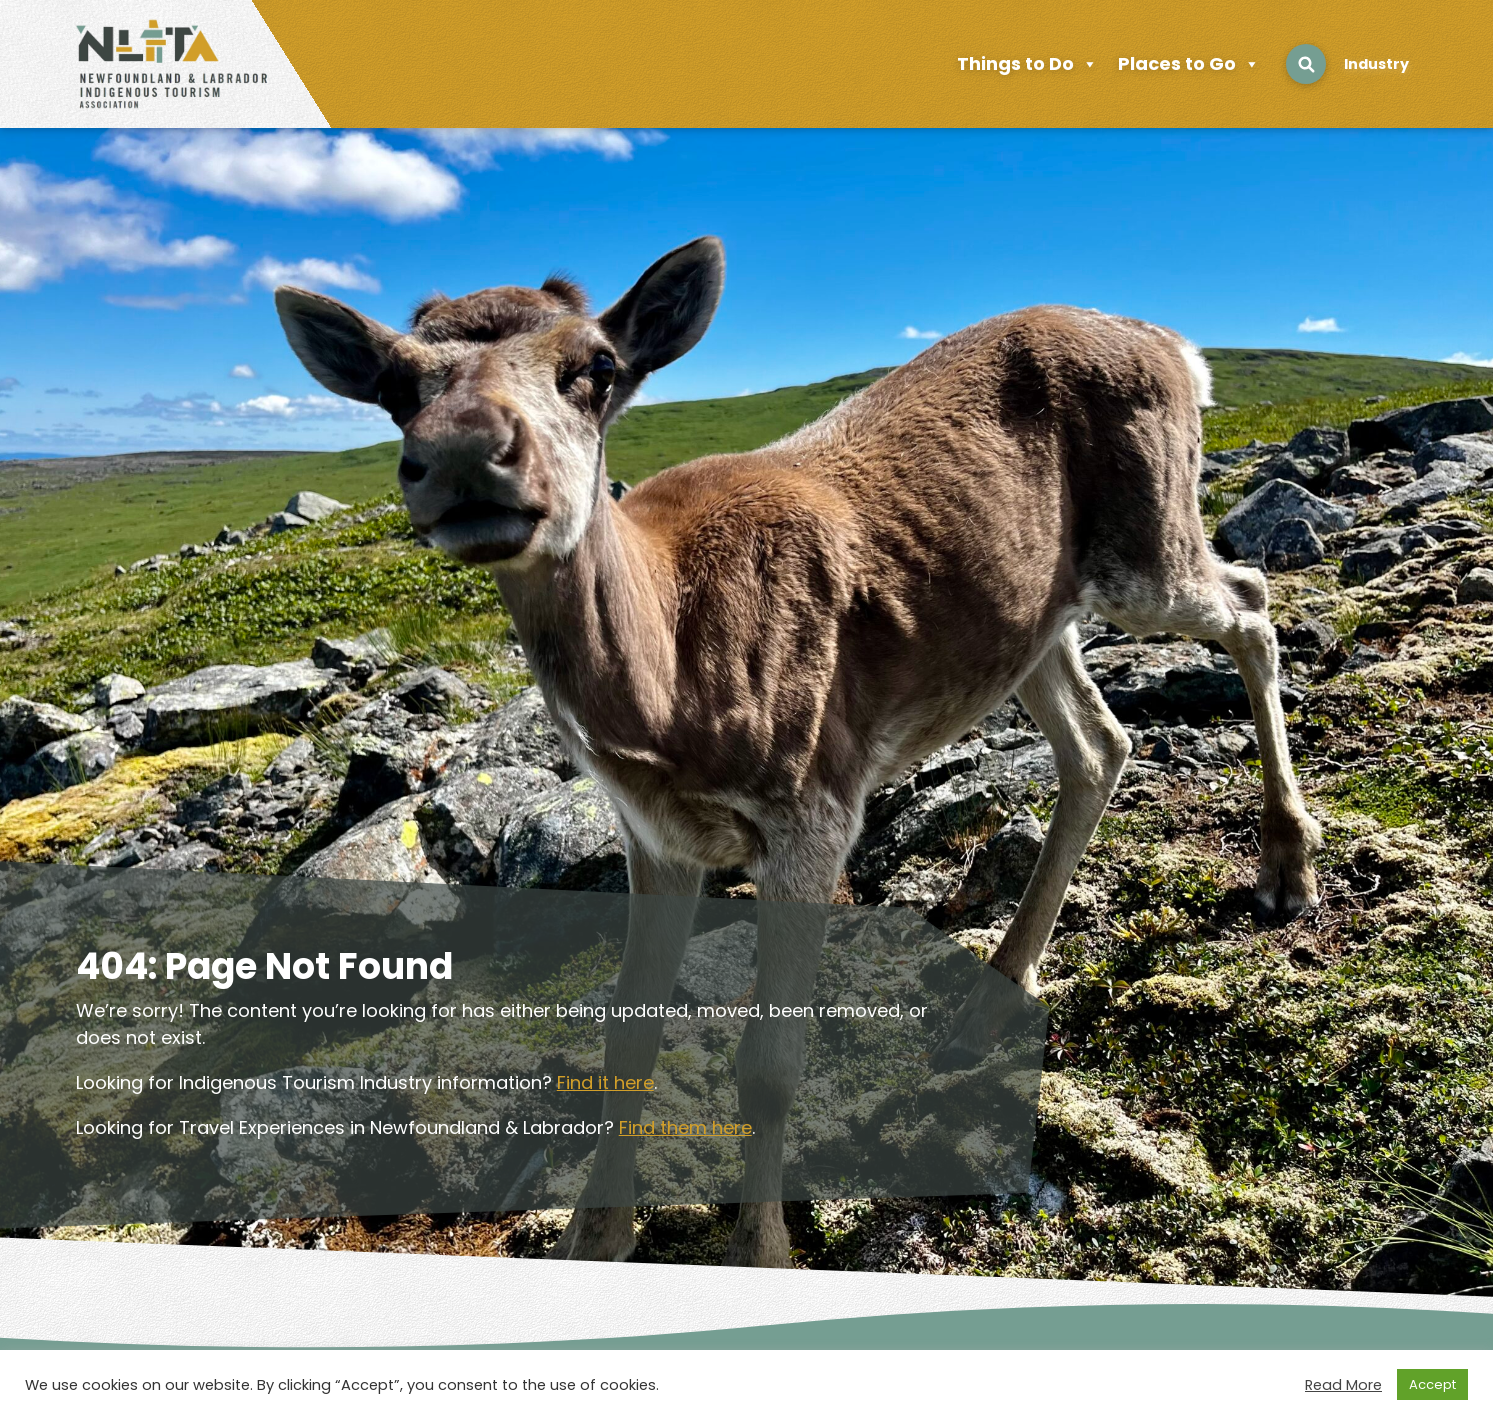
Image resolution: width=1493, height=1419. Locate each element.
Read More (1343, 1385)
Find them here (685, 1127)
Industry (1376, 64)
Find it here (605, 1082)
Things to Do (1027, 64)
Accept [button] (1432, 1384)
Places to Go (1189, 64)
